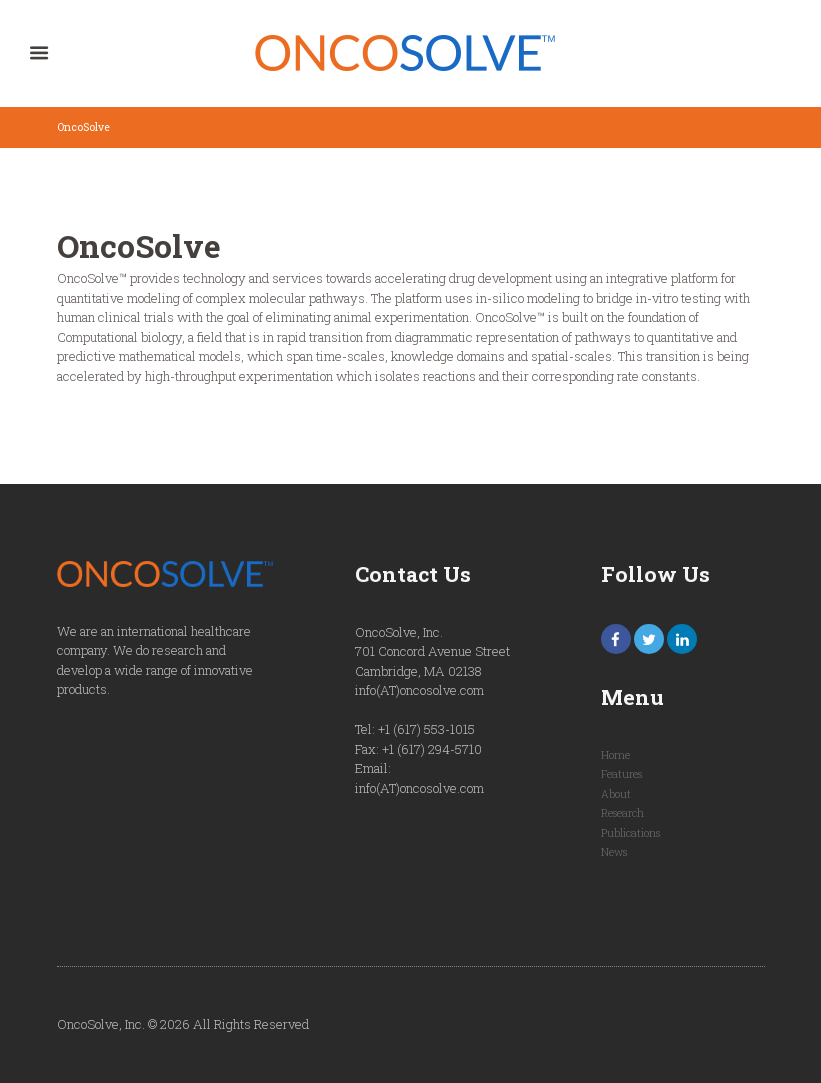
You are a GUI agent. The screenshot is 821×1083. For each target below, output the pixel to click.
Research (622, 813)
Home (615, 755)
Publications (630, 833)
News (614, 852)
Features (621, 774)
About (616, 794)
